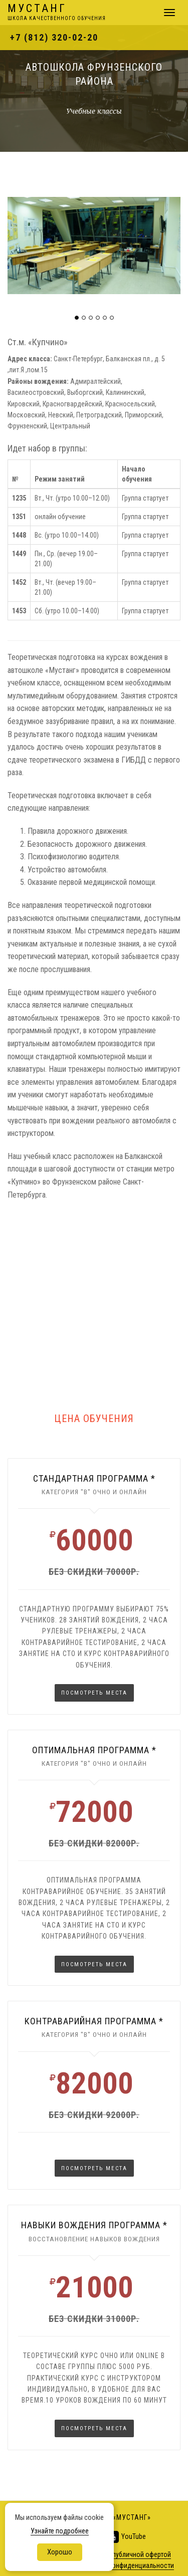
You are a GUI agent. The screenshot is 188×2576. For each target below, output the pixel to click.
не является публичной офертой (123, 2554)
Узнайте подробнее (60, 2531)
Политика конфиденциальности (126, 2565)
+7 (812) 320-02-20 (54, 37)
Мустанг (57, 13)
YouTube (126, 2537)
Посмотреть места (94, 1693)
